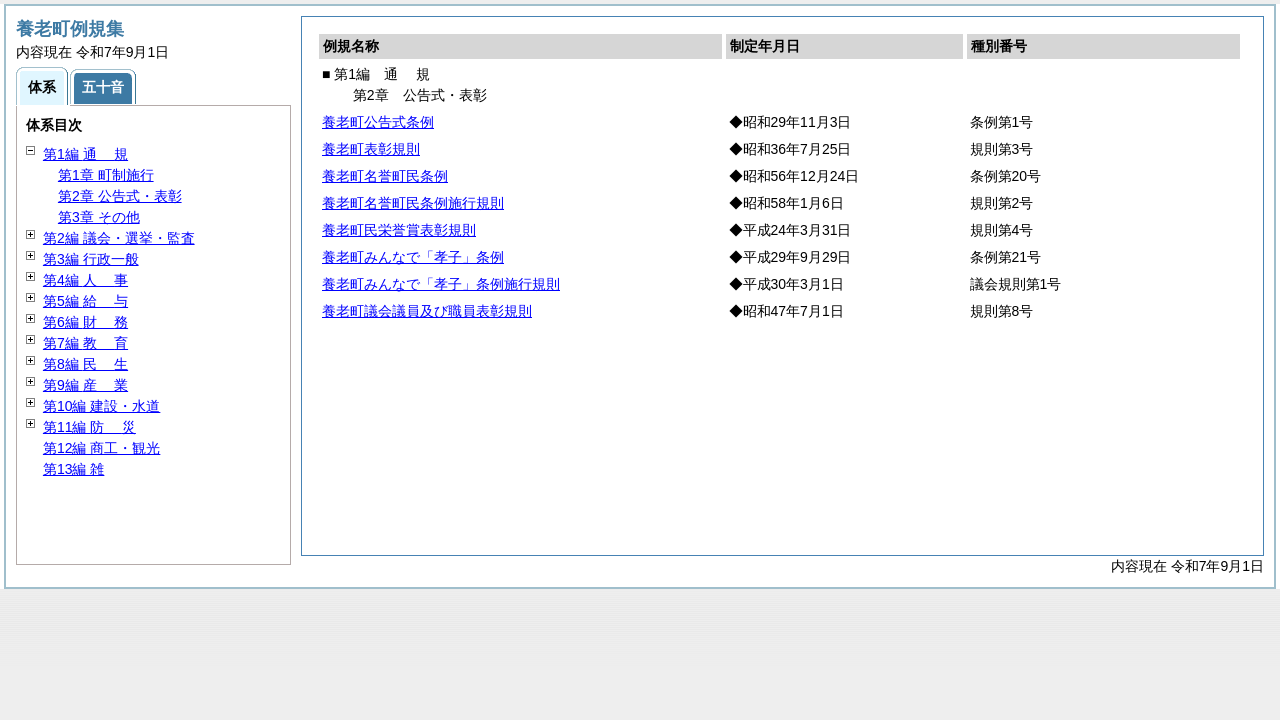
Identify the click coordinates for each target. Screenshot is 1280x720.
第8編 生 (85, 364)
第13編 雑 (73, 469)
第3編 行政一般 (91, 259)
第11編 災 (89, 427)
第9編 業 (85, 385)
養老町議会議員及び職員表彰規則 (427, 311)
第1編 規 (85, 154)
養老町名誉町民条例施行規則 (413, 203)
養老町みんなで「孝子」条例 (413, 257)
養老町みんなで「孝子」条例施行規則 (441, 284)
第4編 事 (85, 280)
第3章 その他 (99, 217)
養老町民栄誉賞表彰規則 (399, 230)
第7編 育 (85, 343)
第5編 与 (85, 301)
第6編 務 (85, 322)
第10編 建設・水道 (101, 406)
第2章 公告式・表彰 (120, 196)
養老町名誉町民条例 (385, 176)
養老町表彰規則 (371, 149)
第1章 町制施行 (106, 175)
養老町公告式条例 (378, 122)
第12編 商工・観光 (101, 448)
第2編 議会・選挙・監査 (119, 238)
